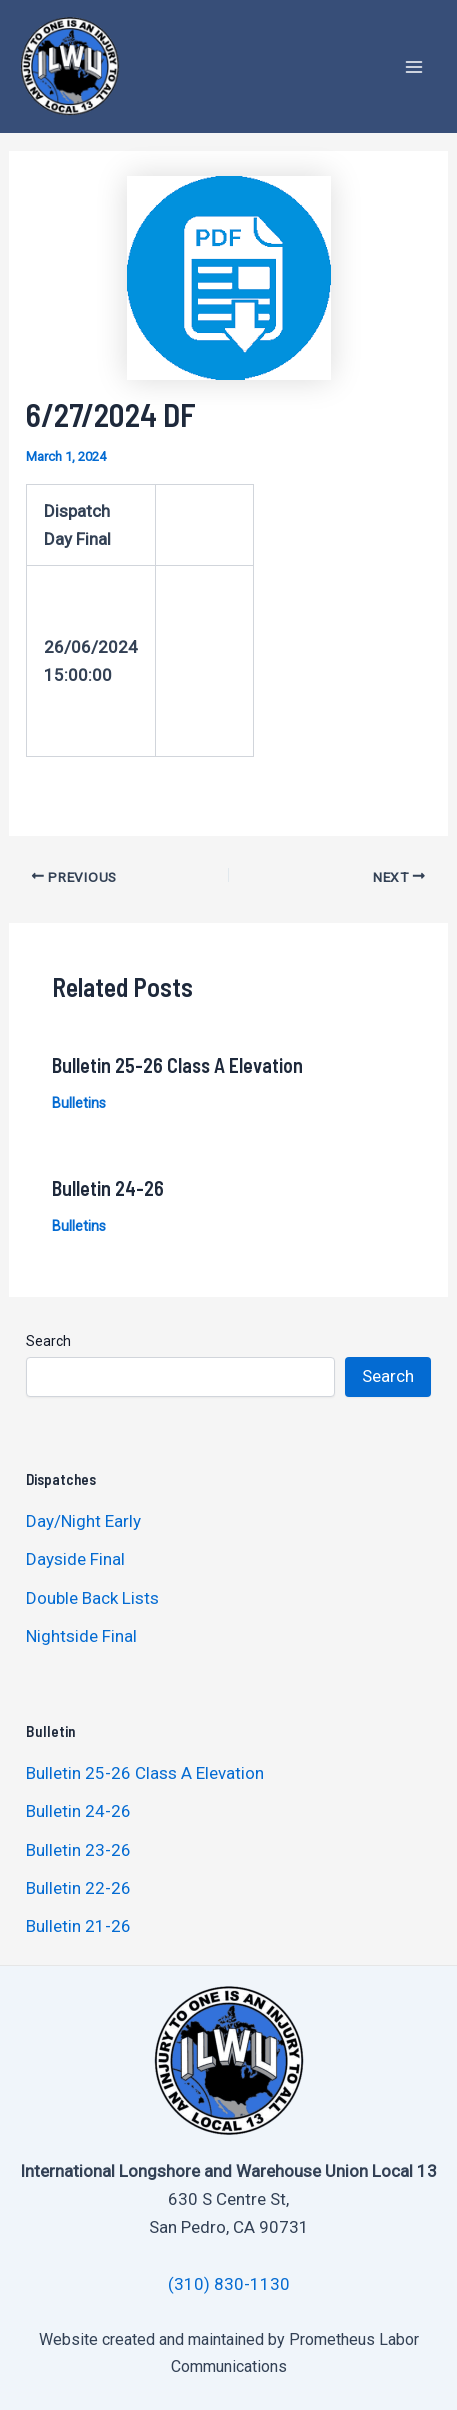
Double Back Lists (94, 1598)
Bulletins (79, 1103)
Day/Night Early (83, 1521)
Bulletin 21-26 (78, 1926)
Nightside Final (81, 1636)
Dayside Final (75, 1559)
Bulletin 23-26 (78, 1850)
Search (48, 1341)
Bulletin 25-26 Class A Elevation (177, 1065)
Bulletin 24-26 (108, 1188)
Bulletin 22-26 (78, 1888)
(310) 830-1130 (229, 2284)
